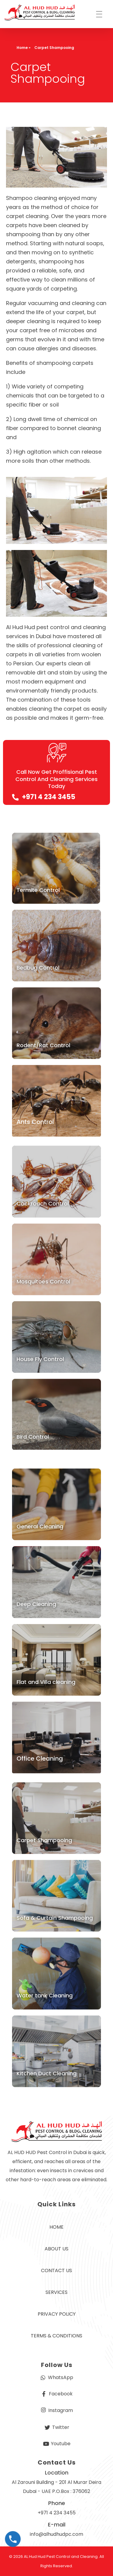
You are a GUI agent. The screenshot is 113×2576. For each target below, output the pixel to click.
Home (22, 47)
